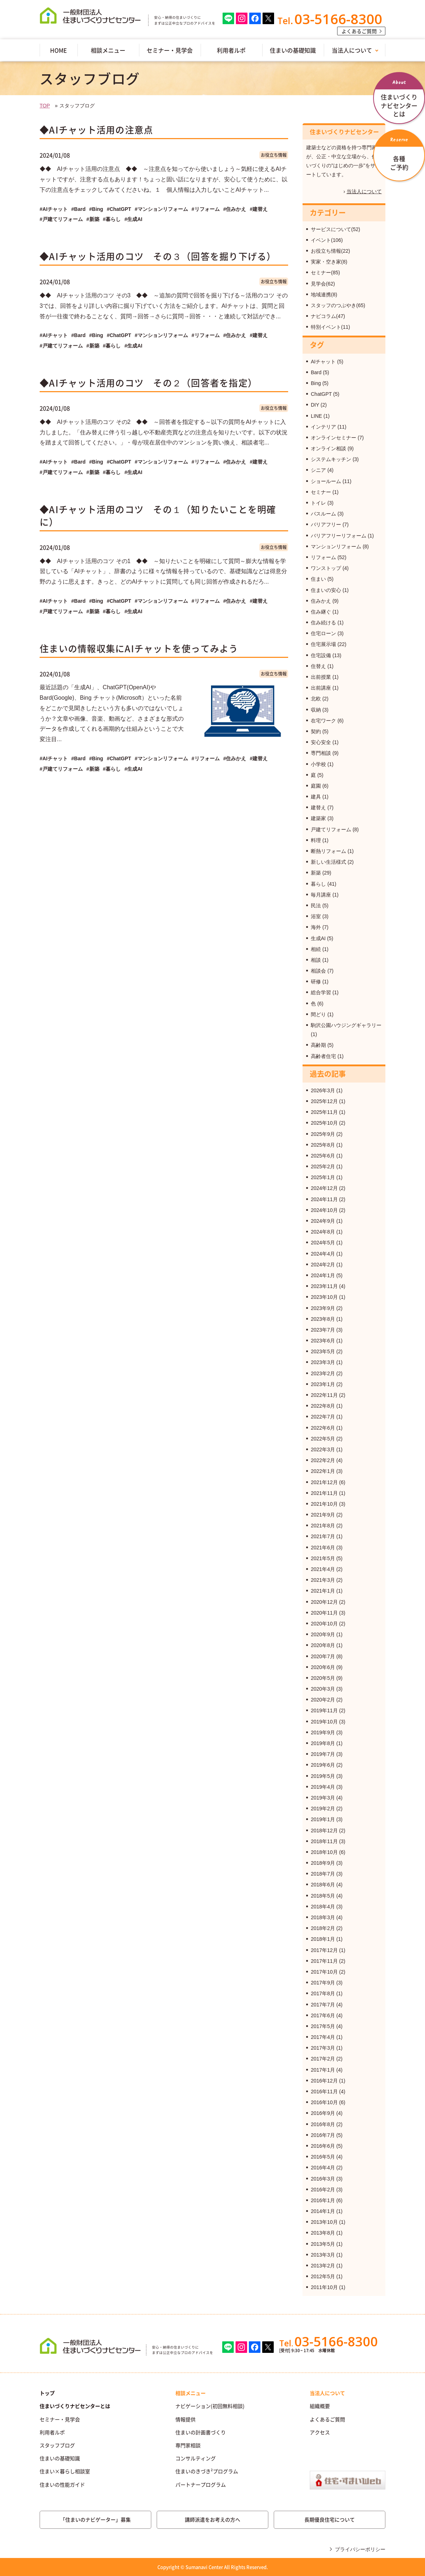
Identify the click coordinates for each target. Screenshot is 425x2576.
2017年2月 (323, 2059)
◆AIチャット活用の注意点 (96, 129)
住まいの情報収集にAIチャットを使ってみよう (139, 648)
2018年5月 (323, 1896)
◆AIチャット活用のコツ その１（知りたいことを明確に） (158, 515)
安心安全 (321, 742)
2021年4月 (323, 1569)
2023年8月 (323, 1319)
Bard (316, 372)
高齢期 (318, 1045)
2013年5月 (323, 2244)
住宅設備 (321, 655)
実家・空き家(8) (329, 262)
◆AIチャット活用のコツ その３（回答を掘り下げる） (158, 256)
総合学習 (321, 992)
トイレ (318, 503)
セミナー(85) (325, 272)
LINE (316, 416)
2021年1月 (323, 1591)
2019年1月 (323, 1819)
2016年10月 (324, 2102)
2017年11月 (324, 1961)
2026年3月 (323, 1090)
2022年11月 (324, 1395)
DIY (315, 405)
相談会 (318, 971)
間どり (318, 1014)
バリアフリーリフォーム (338, 536)
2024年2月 (323, 1264)
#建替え (259, 209)
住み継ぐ (321, 612)
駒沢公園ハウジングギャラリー (346, 1025)
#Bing (96, 209)
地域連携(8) (324, 294)
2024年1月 (323, 1275)
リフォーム (323, 557)
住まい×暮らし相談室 (65, 2471)
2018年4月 (323, 1906)
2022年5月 (323, 1439)
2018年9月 (323, 1863)
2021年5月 (323, 1558)
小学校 (318, 764)
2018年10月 (324, 1852)
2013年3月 (323, 2255)
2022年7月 (323, 1417)
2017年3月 (323, 2048)
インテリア (323, 427)
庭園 (316, 786)
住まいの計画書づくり (200, 2432)
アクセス (320, 2432)
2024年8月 (323, 1232)
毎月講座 (321, 895)
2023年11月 (324, 1286)
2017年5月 (323, 2026)
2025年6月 (323, 1156)
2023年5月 (323, 1351)
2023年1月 (323, 1384)
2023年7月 (323, 1330)
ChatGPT (321, 394)
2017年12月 (324, 1950)
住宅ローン (323, 633)
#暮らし (112, 219)
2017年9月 (323, 1983)
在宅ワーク (323, 720)
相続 (316, 949)
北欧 (316, 698)
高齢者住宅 (323, 1056)
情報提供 (185, 2419)
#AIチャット (54, 209)
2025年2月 (323, 1166)
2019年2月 (323, 1808)
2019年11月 (324, 1710)
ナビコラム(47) (328, 316)
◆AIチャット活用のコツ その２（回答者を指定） (148, 382)
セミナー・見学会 (170, 50)
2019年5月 (323, 1776)
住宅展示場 (323, 644)
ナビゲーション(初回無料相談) (210, 2405)
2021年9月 (323, 1515)
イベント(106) (327, 240)
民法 (316, 905)
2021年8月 (323, 1525)
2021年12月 (324, 1482)
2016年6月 (323, 2146)
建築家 (318, 818)
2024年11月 (324, 1199)
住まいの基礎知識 (293, 50)
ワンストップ (326, 568)
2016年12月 (324, 2081)
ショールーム (326, 481)
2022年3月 (323, 1449)
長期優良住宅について (329, 2519)
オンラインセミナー (333, 438)
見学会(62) (323, 284)
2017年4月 (323, 2037)
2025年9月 (323, 1134)
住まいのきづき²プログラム (206, 2471)
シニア (318, 470)
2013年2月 (323, 2266)
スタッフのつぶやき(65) (338, 305)
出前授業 (321, 677)
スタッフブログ (57, 2445)
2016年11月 (324, 2091)
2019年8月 (323, 1743)
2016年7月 (323, 2135)
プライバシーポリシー (360, 2549)
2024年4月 (323, 1254)
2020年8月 (323, 1645)
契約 (316, 731)
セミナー (321, 492)
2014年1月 (323, 2211)
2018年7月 (323, 1874)
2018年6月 (323, 1884)
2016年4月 (323, 2167)
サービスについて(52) (335, 229)
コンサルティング (195, 2458)
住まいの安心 (326, 590)
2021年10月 (324, 1504)
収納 (316, 710)
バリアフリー (326, 524)
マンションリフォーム (336, 546)
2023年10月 (324, 1297)
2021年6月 (323, 1547)
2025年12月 (324, 1101)
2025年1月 (323, 1177)
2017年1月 (323, 2070)
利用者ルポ (231, 50)
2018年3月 (323, 1917)
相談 (316, 960)
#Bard (78, 209)
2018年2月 (323, 1928)
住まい (318, 579)
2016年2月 (323, 2189)
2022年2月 (323, 1460)
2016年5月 (323, 2157)
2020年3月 (323, 1689)
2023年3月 (323, 1362)
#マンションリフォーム (161, 209)
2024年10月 (324, 1210)
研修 (316, 981)
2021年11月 (324, 1493)
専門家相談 (188, 2445)
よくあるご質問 (359, 31)
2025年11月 (324, 1112)
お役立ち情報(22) (330, 251)
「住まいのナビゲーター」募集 (95, 2519)
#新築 (92, 219)
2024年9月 (323, 1221)
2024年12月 (324, 1188)
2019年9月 (323, 1732)
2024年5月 (323, 1242)
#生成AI (133, 219)
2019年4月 (323, 1787)
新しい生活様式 (328, 862)
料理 (316, 840)
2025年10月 (324, 1123)
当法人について (352, 50)
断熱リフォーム (328, 851)
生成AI (318, 938)
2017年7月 (323, 2005)
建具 (316, 797)
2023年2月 (323, 1373)
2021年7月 (323, 1536)
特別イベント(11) (330, 327)
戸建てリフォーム (331, 829)
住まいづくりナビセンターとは (75, 2405)
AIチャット (323, 361)
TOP (45, 106)
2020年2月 (323, 1700)
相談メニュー (108, 50)
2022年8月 (323, 1406)
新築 (316, 873)
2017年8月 (323, 1993)
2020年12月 (324, 1602)
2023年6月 (323, 1341)
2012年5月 (323, 2276)
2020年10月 (324, 1623)
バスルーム (323, 514)
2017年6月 (323, 2015)
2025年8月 (323, 1145)
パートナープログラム (200, 2484)
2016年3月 (323, 2179)
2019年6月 (323, 1765)
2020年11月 (324, 1613)
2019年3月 (323, 1798)
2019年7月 (323, 1754)
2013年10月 (324, 2222)
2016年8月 (323, 2124)
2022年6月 (323, 1428)
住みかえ (321, 601)
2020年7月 (323, 1656)
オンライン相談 (328, 448)
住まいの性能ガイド (62, 2484)
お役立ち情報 (274, 155)
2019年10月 (324, 1722)
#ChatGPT (119, 209)
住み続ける (323, 622)
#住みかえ (234, 209)
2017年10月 (324, 1972)
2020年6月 (323, 1667)
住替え (318, 666)
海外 (316, 927)
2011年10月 (324, 2287)
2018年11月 (324, 1841)
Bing (316, 383)
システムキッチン (331, 459)
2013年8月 (323, 2233)
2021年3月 (323, 1580)
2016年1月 (323, 2200)
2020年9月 (323, 1634)
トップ (47, 2392)
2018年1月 (323, 1939)
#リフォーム (206, 209)
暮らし (318, 884)
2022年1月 (323, 1471)
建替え (318, 807)
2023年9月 (323, 1308)
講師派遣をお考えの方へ (212, 2519)
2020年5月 (323, 1678)
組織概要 (320, 2405)
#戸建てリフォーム (61, 219)
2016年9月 (323, 2113)
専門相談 (321, 753)
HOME (58, 50)
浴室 (316, 916)
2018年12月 (324, 1830)
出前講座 (321, 688)
